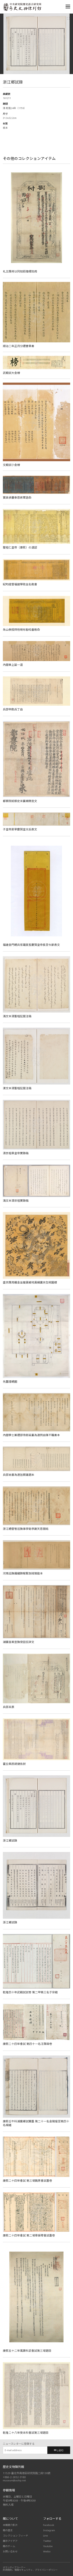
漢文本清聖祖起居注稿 (17, 1088)
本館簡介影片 (10, 2525)
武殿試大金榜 (11, 373)
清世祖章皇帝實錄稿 (16, 1153)
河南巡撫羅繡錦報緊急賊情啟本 (23, 1573)
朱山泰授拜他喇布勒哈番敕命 (21, 629)
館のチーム (9, 2546)
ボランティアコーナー (14, 2567)
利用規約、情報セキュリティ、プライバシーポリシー (30, 2569)
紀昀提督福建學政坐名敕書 (20, 584)
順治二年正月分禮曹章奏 (18, 346)
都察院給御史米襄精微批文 (20, 801)
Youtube (48, 2546)
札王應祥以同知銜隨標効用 (20, 271)
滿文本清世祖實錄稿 (16, 1200)
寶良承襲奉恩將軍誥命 (17, 497)
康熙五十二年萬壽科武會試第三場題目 (27, 2350)
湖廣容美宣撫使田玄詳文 (18, 1642)
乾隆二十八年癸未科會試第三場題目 (25, 2432)
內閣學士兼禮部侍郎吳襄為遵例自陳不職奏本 (31, 1435)
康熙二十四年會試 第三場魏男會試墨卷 (27, 2180)
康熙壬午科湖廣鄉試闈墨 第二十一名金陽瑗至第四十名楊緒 (36, 2123)
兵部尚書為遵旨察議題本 (18, 1475)
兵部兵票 (8, 1707)
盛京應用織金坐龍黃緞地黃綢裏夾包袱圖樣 (30, 1282)
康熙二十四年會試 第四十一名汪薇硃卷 (27, 2044)
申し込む (59, 2450)
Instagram (49, 2530)
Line (45, 2535)
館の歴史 (8, 2530)
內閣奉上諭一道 (13, 665)
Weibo (47, 2551)
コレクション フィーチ (15, 2535)
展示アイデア (10, 2541)
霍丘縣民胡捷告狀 (14, 1764)
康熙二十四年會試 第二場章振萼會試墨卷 (29, 2235)
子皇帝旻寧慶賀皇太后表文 (20, 829)
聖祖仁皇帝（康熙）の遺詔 (20, 547)
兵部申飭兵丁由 (13, 709)
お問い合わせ (10, 2551)
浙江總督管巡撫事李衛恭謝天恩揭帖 (25, 1529)
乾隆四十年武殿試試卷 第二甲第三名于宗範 (30, 1992)
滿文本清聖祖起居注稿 (17, 1016)
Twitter (47, 2541)
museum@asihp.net (14, 2480)
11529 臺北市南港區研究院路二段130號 (26, 2473)
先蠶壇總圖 (10, 1381)
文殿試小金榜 (11, 465)
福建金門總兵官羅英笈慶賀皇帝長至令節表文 (31, 945)
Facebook (48, 2525)
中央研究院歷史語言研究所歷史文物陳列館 (22, 7)
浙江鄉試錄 (10, 1840)
